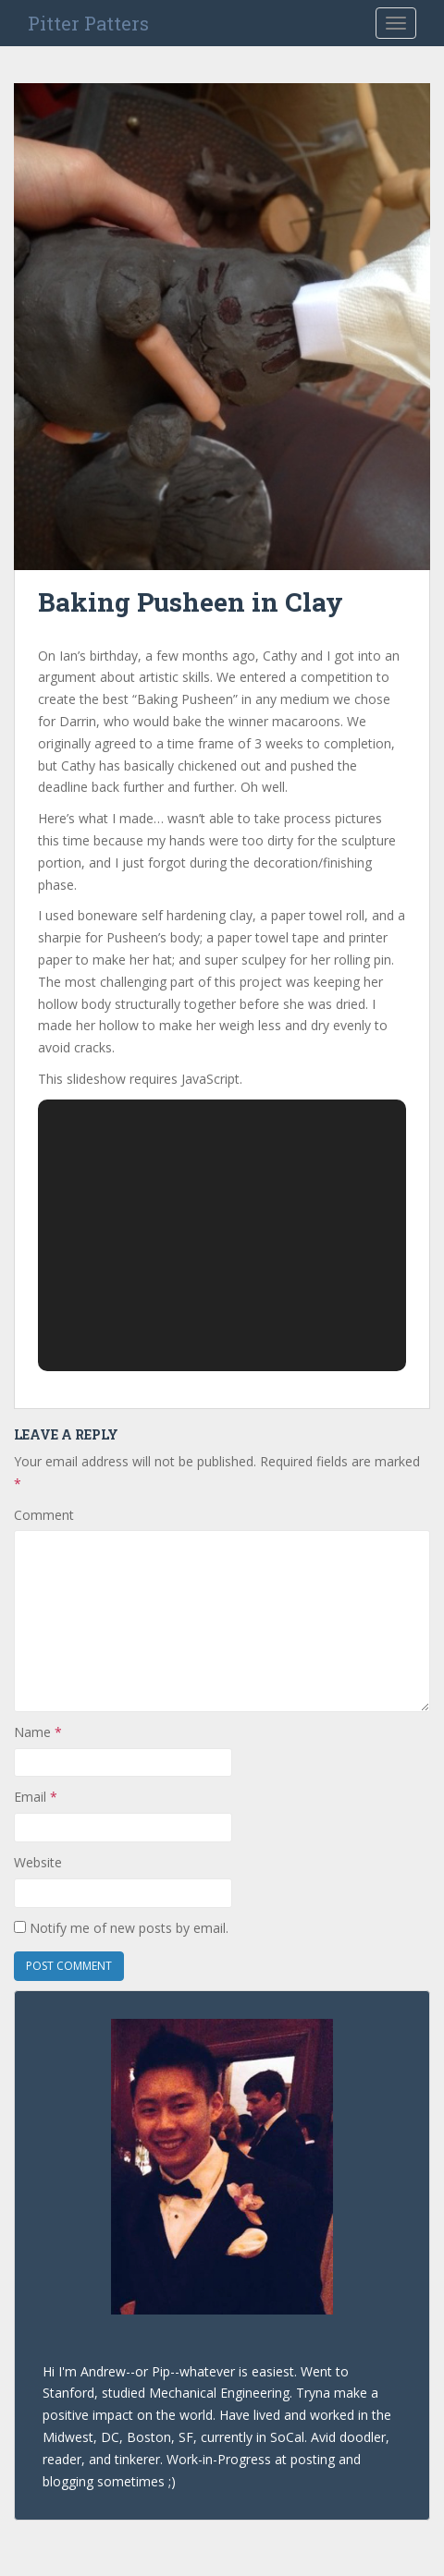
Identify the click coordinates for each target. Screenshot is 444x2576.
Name (38, 1732)
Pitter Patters (88, 23)
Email (35, 1796)
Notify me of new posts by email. (129, 1928)
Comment (44, 1515)
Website (38, 1862)
